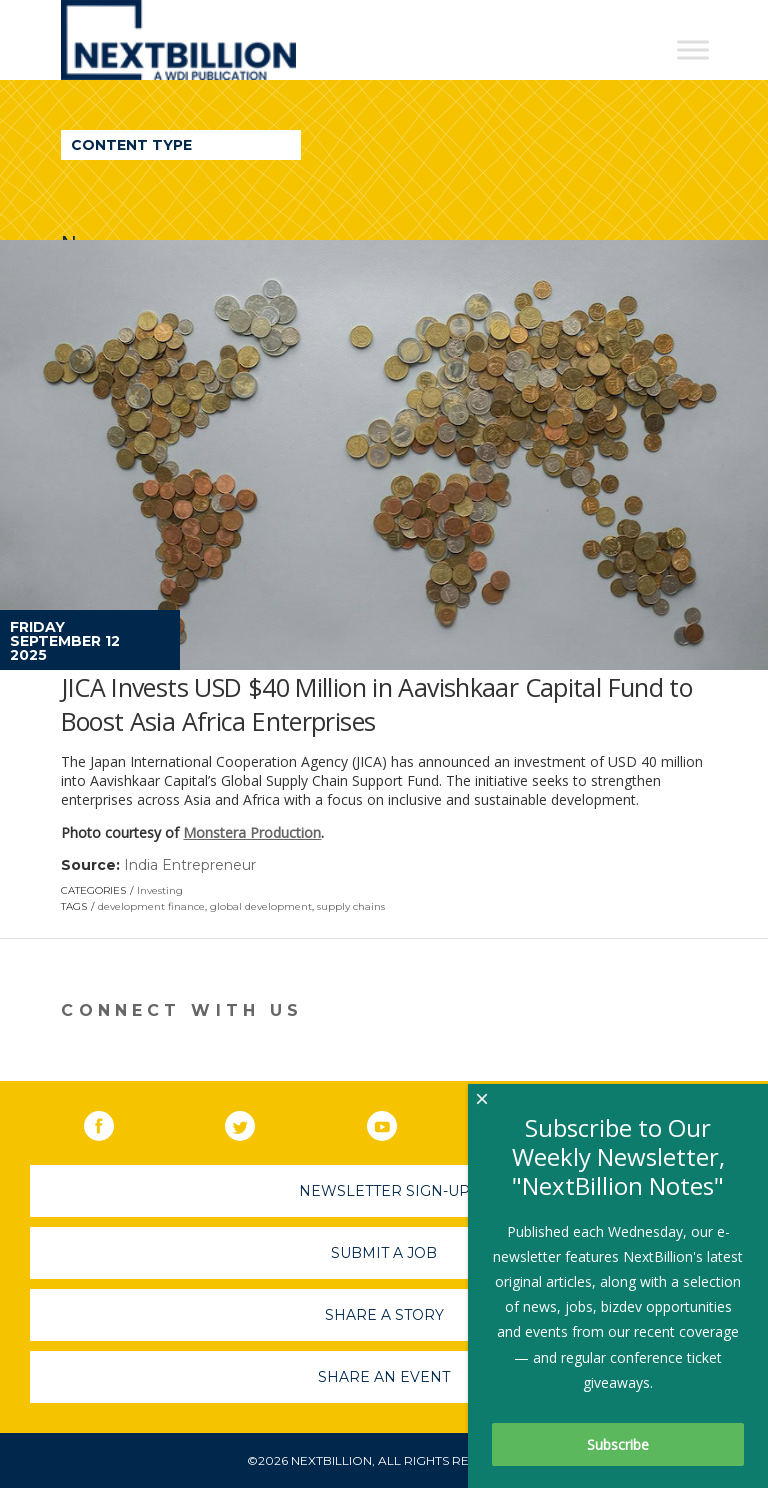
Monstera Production (252, 832)
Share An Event (384, 1377)
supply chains (351, 906)
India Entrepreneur (190, 865)
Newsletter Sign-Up (384, 1191)
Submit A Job (384, 1253)
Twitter (254, 1122)
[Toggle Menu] (693, 49)
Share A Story (384, 1315)
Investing (160, 890)
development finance (151, 906)
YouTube (396, 1122)
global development (261, 906)
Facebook (113, 1122)
